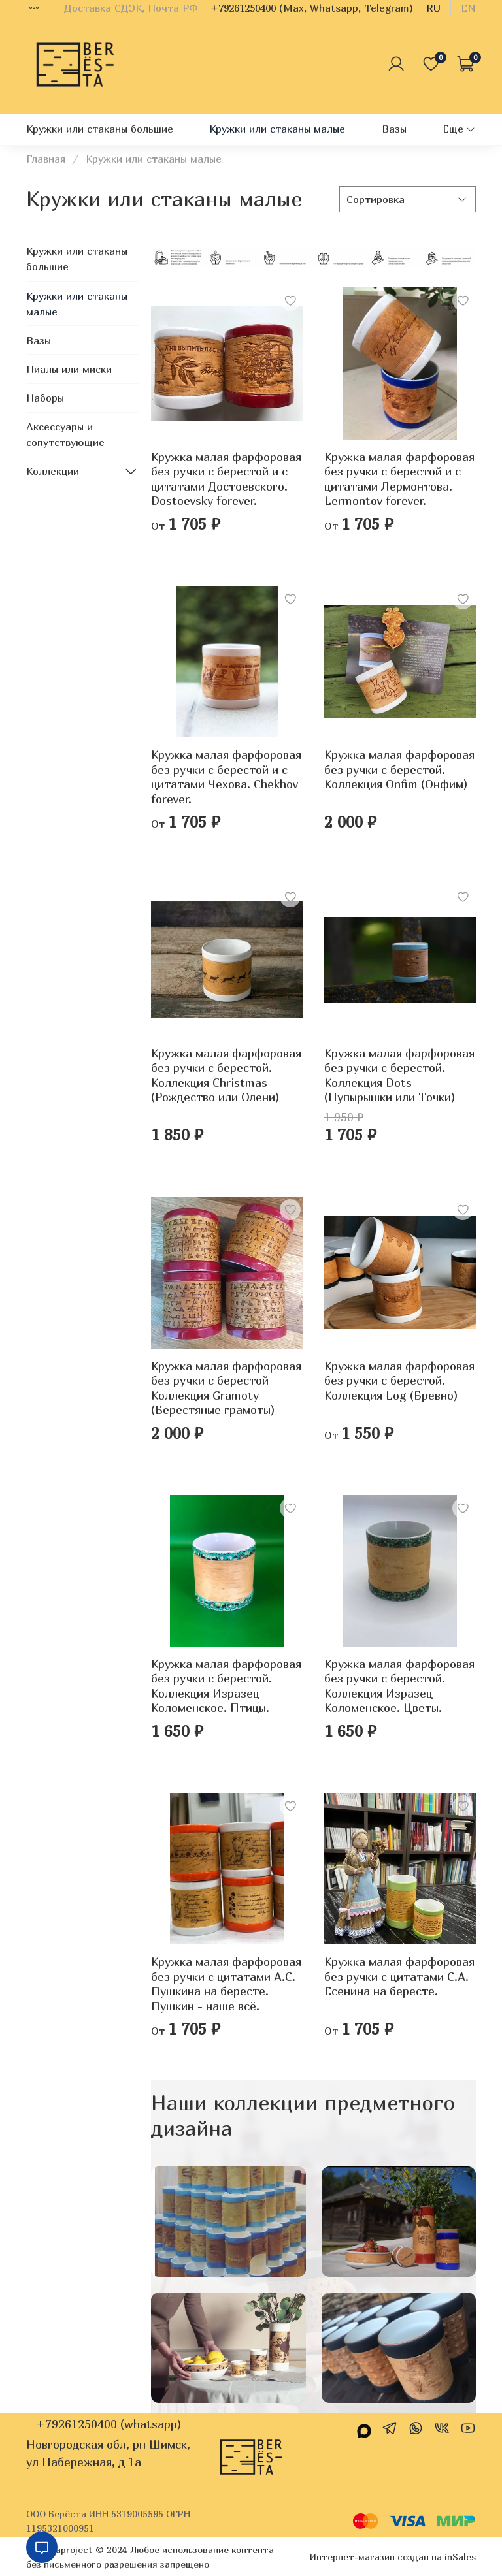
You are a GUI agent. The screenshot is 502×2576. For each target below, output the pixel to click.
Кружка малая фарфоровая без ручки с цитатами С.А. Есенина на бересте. (399, 1976)
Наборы (45, 397)
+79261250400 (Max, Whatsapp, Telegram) (311, 7)
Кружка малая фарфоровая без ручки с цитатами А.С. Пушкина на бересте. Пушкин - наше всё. (226, 1984)
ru (433, 7)
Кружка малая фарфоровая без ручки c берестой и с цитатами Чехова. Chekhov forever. (226, 777)
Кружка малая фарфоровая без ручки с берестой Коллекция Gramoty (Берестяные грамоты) (226, 1388)
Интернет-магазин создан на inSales (393, 2556)
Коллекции (52, 470)
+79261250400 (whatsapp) (108, 2424)
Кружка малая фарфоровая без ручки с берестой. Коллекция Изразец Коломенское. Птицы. (226, 1686)
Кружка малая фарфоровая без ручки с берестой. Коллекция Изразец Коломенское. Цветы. (399, 1686)
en (468, 7)
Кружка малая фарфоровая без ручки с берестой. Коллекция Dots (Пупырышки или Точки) (399, 1075)
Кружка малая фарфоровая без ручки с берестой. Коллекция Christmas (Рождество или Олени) (226, 1075)
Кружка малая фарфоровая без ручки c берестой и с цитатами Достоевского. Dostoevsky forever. (226, 479)
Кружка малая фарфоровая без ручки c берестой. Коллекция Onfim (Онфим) (399, 769)
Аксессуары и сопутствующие (65, 434)
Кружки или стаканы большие (99, 128)
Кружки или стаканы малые (277, 128)
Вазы (394, 128)
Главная (45, 158)
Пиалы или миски (69, 369)
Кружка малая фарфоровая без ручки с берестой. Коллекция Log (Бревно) (399, 1380)
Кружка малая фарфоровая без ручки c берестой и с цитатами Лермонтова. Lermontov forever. (399, 479)
